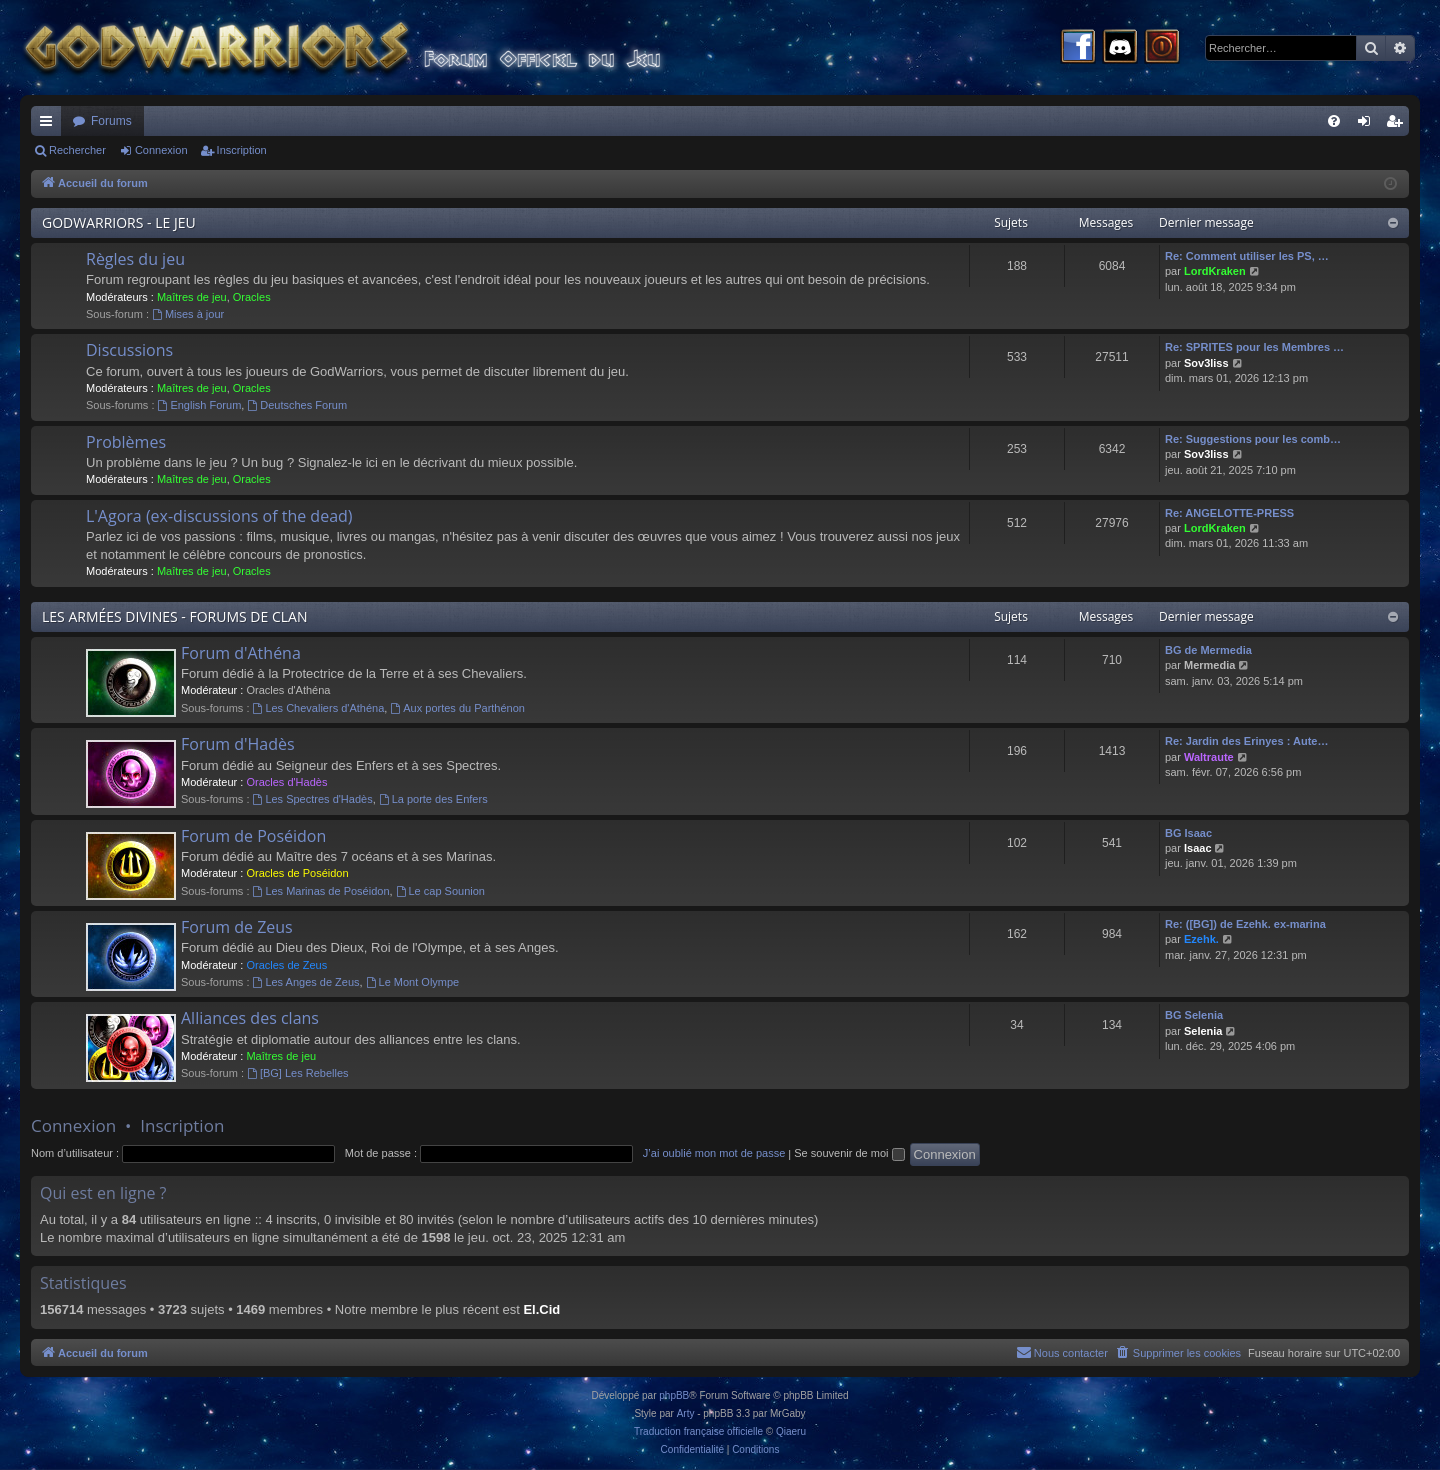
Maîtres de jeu (192, 297)
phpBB (674, 1395)
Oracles (252, 297)
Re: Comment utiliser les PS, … (1247, 256)
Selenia (1203, 1031)
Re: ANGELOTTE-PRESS (1229, 513)
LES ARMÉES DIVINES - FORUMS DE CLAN (174, 616)
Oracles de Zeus (286, 965)
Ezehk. (1201, 939)
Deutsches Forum (297, 405)
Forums (111, 121)
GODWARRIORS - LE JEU (119, 222)
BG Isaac (1188, 833)
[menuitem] (1334, 121)
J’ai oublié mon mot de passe (714, 1153)
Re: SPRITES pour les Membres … (1254, 347)
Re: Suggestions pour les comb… (1253, 439)
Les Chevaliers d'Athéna (319, 708)
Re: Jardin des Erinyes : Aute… (1246, 741)
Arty (686, 1413)
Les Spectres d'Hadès (313, 799)
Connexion (161, 150)
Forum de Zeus (237, 927)
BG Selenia (1194, 1015)
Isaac (1198, 848)
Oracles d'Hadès (286, 782)
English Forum (200, 405)
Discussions (129, 350)
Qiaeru (791, 1431)
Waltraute (1209, 757)
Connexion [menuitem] (1368, 125)
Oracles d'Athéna (288, 690)
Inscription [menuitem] (1398, 125)
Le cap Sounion (440, 891)
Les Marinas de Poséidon (321, 891)
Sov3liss (1206, 363)
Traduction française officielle (698, 1431)
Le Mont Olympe (413, 982)
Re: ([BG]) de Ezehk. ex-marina (1245, 924)
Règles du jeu (135, 259)
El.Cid (541, 1309)
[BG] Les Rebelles (298, 1073)
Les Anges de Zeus (306, 982)
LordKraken (1215, 271)
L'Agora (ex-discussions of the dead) (219, 516)
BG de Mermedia (1208, 650)
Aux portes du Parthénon (457, 708)
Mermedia (1209, 665)
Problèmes (126, 442)
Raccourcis (50, 125)
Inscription (242, 150)
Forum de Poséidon (253, 836)
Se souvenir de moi (849, 1153)
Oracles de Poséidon (297, 873)
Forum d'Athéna (241, 653)
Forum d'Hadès (238, 744)
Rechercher (77, 150)
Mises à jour (188, 314)
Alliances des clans (250, 1018)
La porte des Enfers (433, 799)
